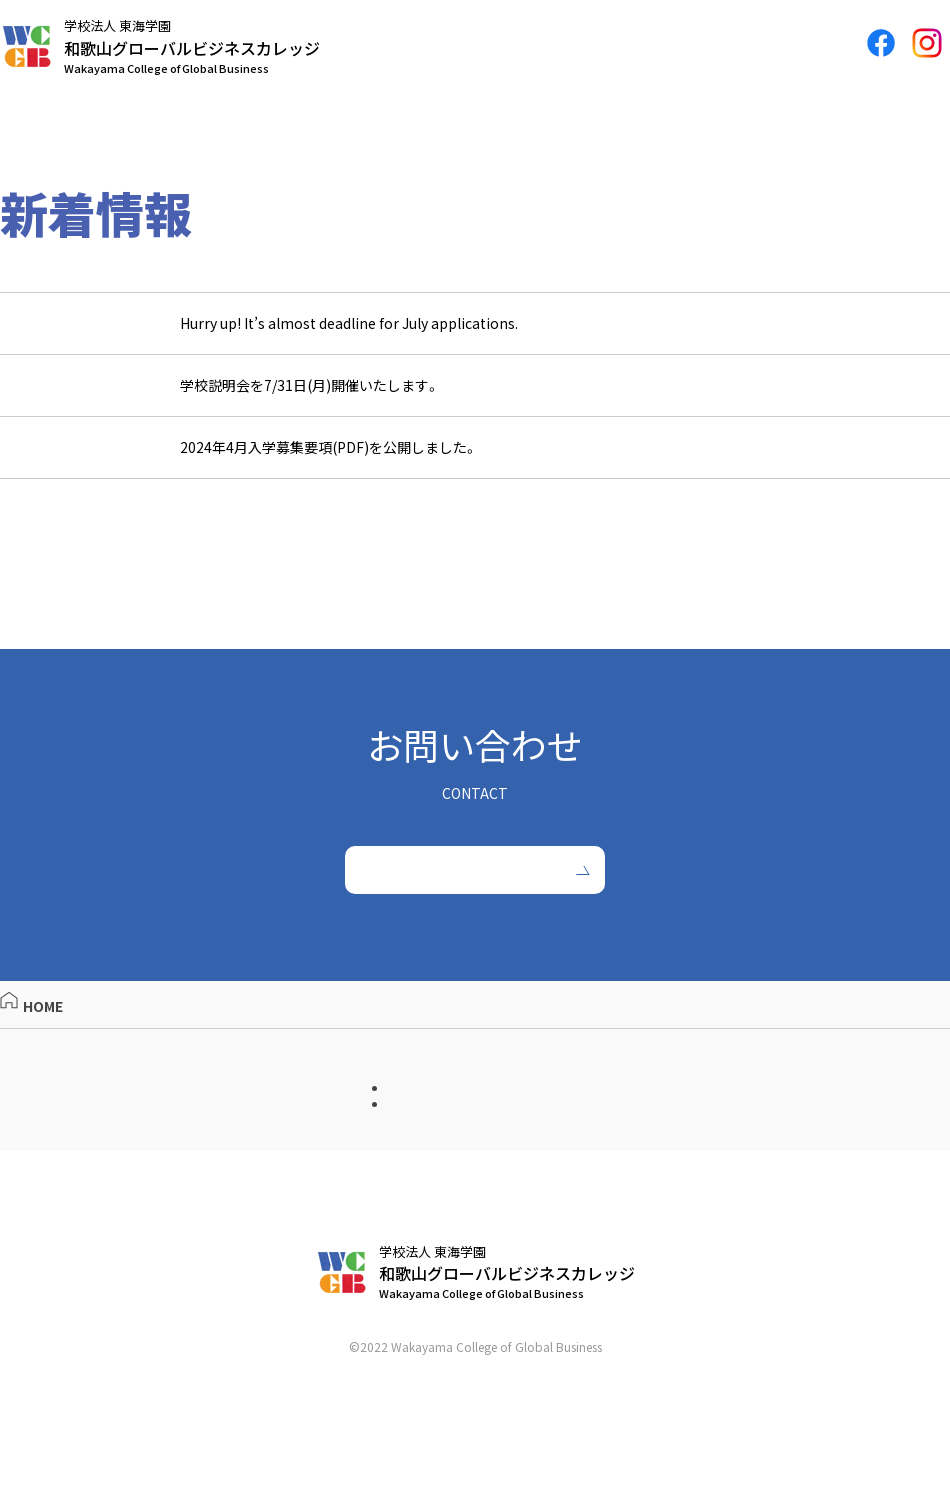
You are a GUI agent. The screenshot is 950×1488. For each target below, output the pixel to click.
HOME (31, 1037)
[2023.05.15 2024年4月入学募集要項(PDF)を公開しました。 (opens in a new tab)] (475, 456)
